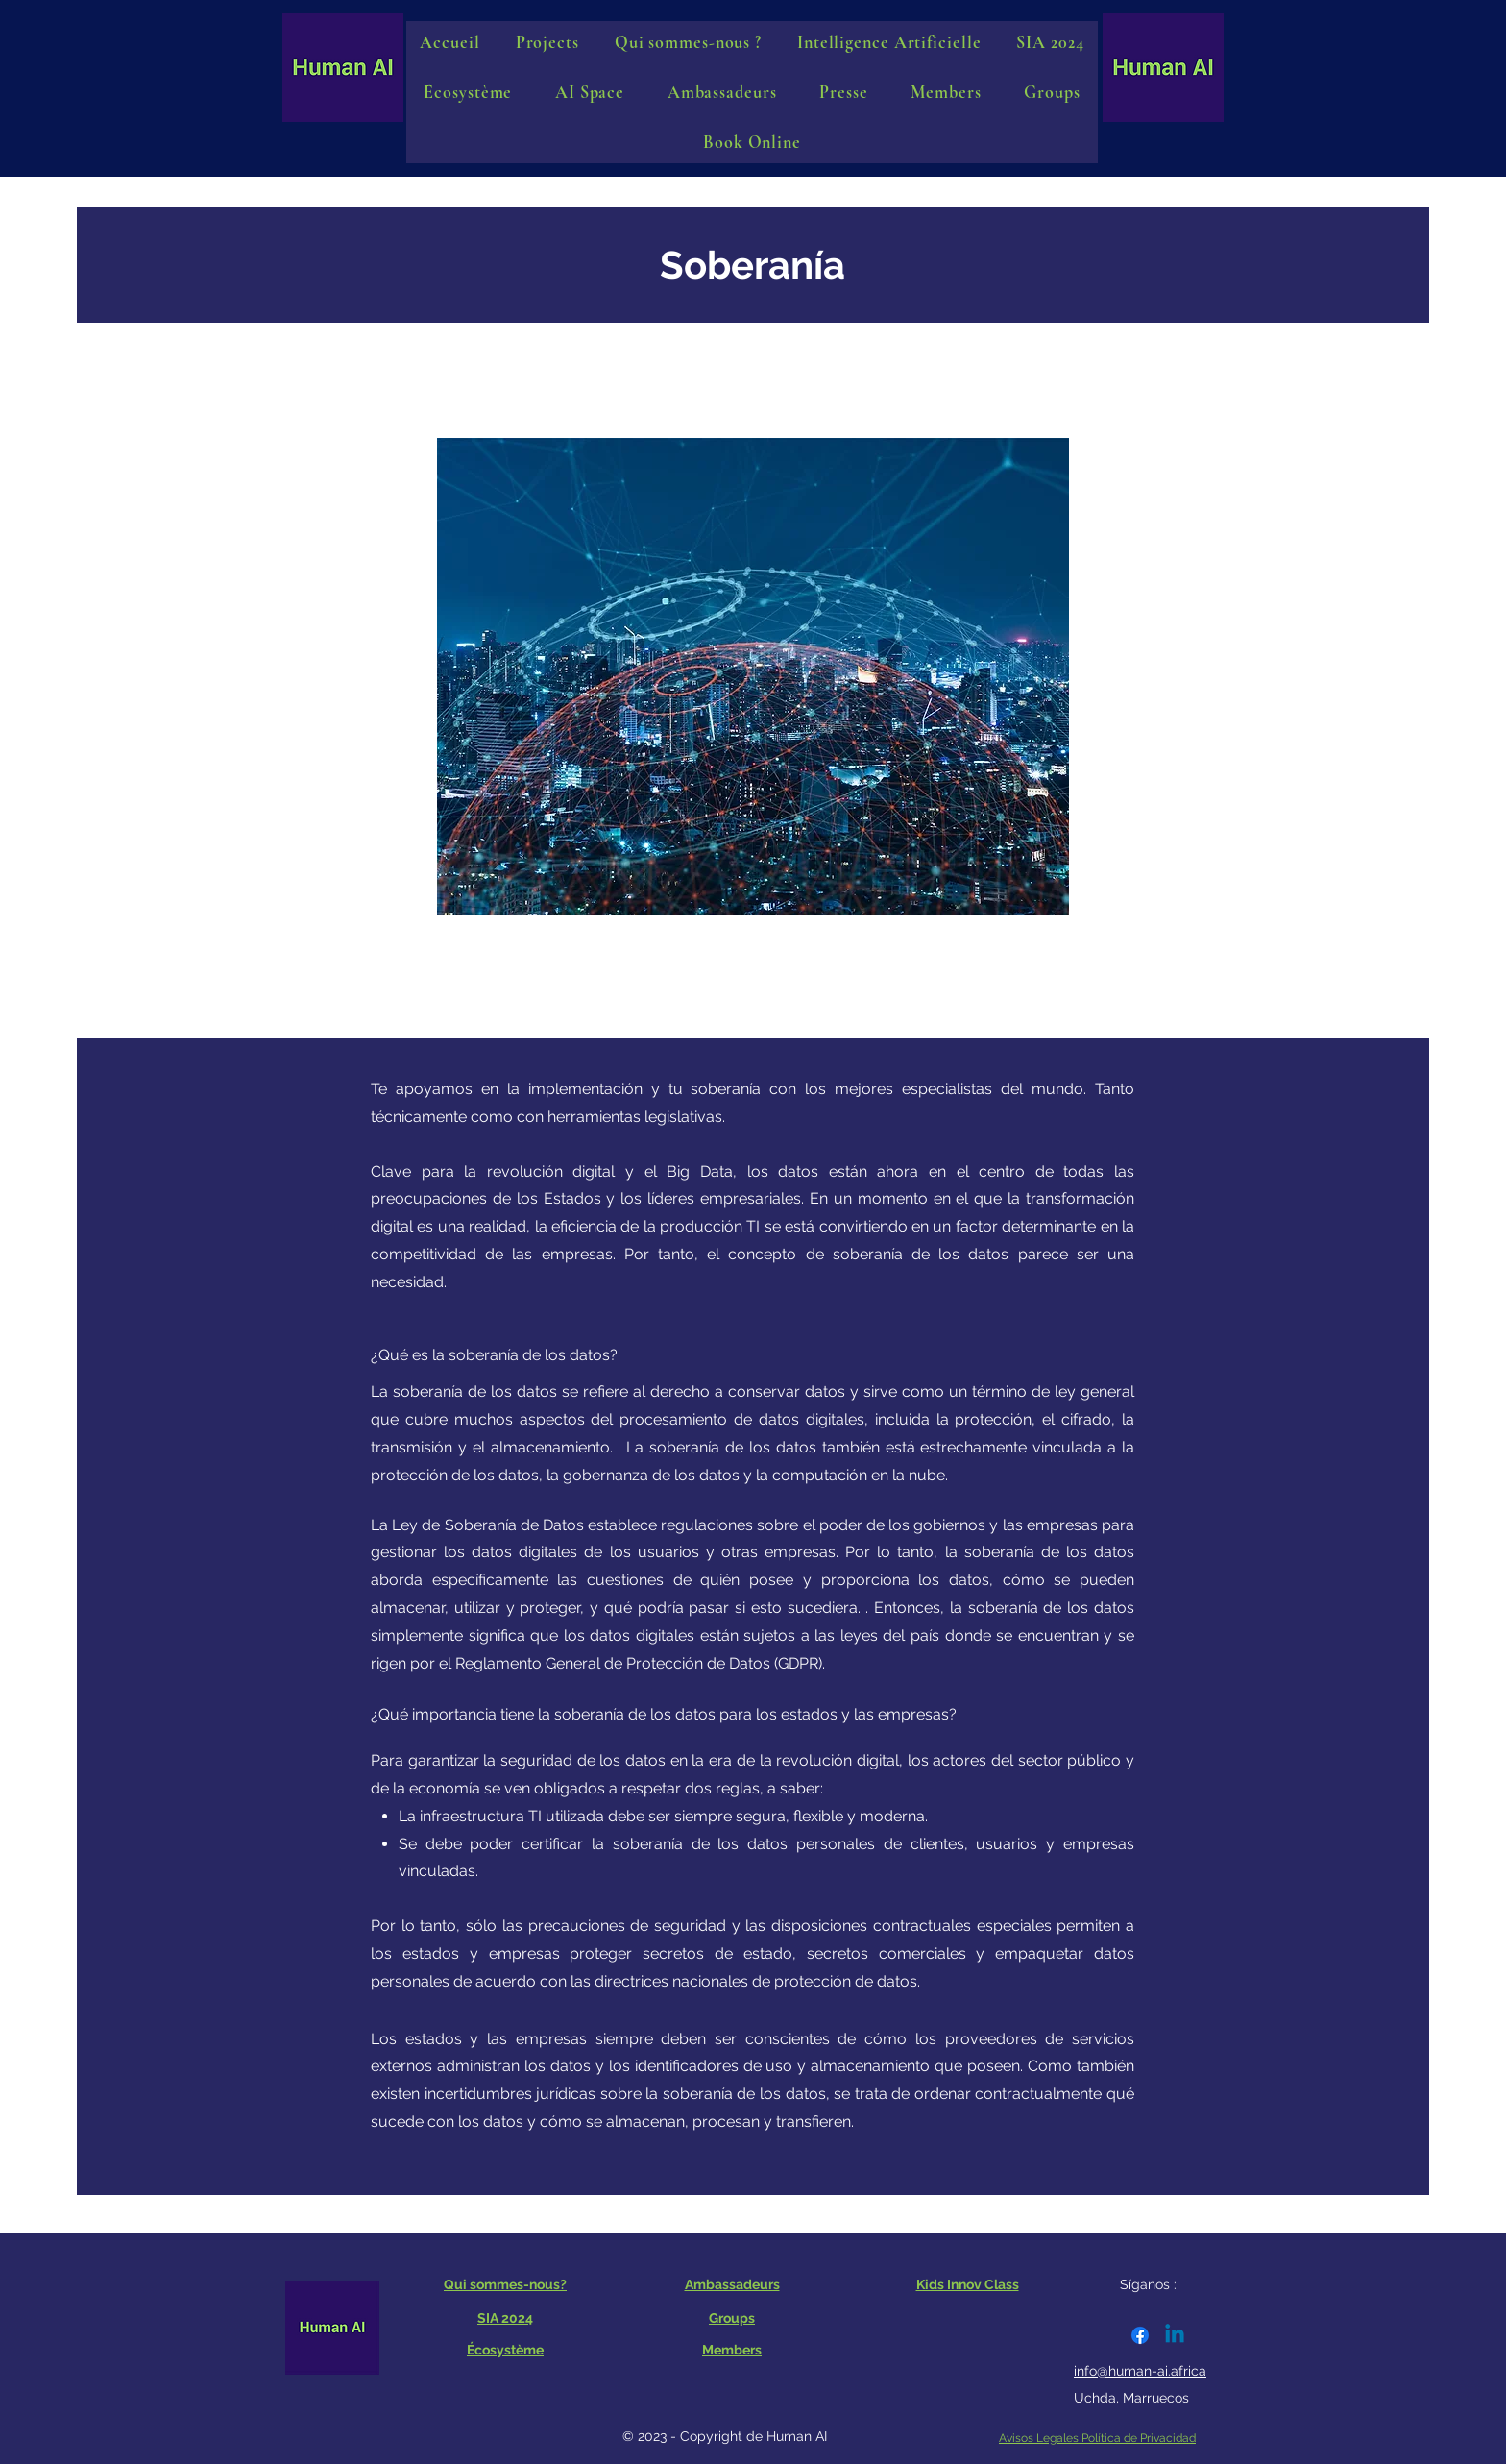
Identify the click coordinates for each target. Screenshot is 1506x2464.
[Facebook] (1140, 2335)
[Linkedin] (1174, 2335)
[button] (590, 92)
